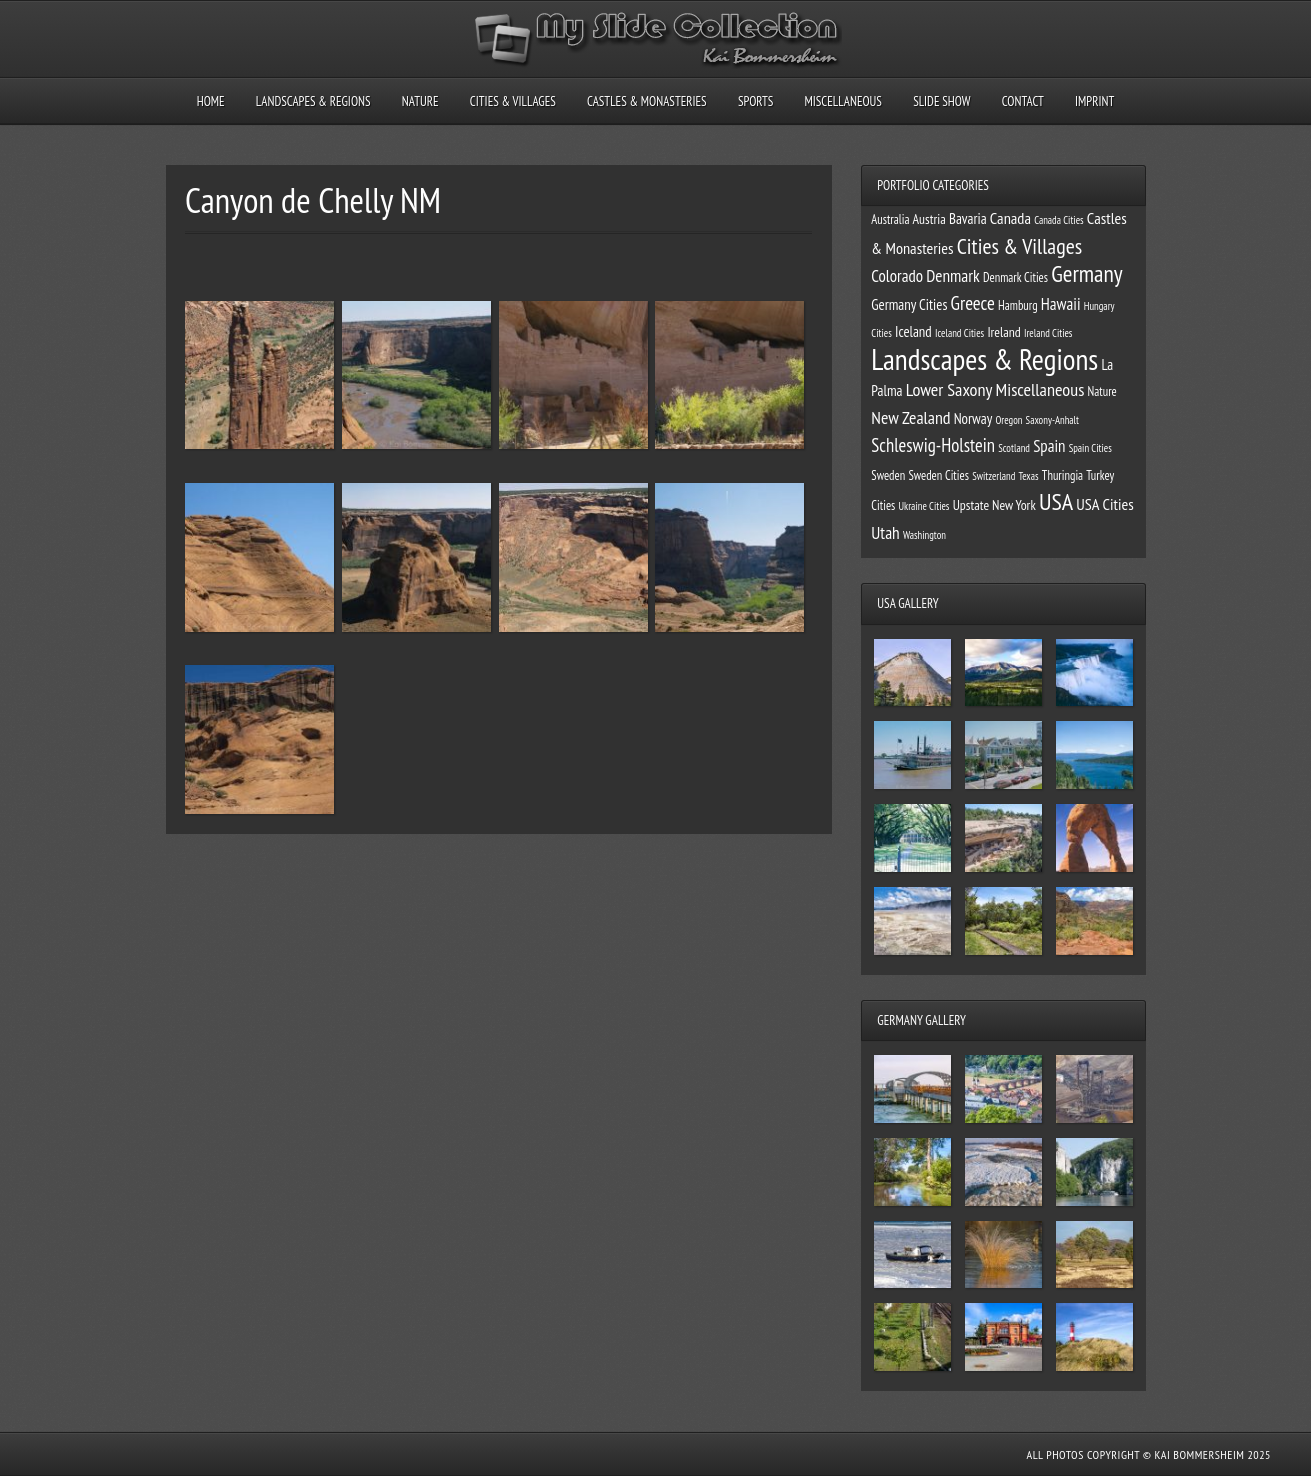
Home (211, 101)
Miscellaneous (842, 101)
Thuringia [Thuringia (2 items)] (1062, 475)
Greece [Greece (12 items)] (973, 303)
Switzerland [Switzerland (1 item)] (993, 476)
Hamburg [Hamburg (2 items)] (1018, 305)
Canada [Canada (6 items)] (1010, 218)
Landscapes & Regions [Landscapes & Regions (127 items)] (984, 359)
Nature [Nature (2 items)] (1102, 391)
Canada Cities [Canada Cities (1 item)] (1059, 220)
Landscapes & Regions (313, 101)
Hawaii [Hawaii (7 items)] (1061, 304)
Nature (420, 101)
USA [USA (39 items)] (1056, 501)
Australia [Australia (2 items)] (890, 219)
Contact (1023, 101)
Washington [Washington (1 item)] (924, 535)
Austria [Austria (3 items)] (929, 219)
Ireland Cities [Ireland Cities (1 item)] (1048, 333)
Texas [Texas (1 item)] (1028, 476)
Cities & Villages (513, 101)
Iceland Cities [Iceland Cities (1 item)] (959, 333)
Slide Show (941, 101)
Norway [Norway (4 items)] (973, 418)
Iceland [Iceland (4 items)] (913, 331)
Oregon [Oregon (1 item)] (1008, 420)
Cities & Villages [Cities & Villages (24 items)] (1019, 246)
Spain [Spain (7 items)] (1049, 446)
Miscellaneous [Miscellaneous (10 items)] (1040, 389)
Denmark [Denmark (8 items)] (953, 275)
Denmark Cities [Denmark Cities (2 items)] (1015, 277)
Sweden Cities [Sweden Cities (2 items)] (938, 475)
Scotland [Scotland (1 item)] (1014, 448)
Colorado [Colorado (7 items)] (897, 276)
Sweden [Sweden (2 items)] (888, 475)
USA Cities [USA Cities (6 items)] (1104, 504)
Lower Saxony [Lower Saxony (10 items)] (949, 389)
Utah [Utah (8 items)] (885, 532)
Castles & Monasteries (647, 101)
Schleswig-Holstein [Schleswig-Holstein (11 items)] (933, 445)
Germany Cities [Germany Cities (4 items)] (909, 304)
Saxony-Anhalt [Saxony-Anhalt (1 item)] (1052, 420)
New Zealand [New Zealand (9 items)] (910, 417)
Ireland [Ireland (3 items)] (1003, 332)
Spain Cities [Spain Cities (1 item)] (1090, 448)
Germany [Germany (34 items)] (1086, 273)
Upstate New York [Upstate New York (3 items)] (994, 505)
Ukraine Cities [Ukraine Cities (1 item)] (924, 506)
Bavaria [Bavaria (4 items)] (968, 218)
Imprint (1094, 101)
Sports (755, 101)
